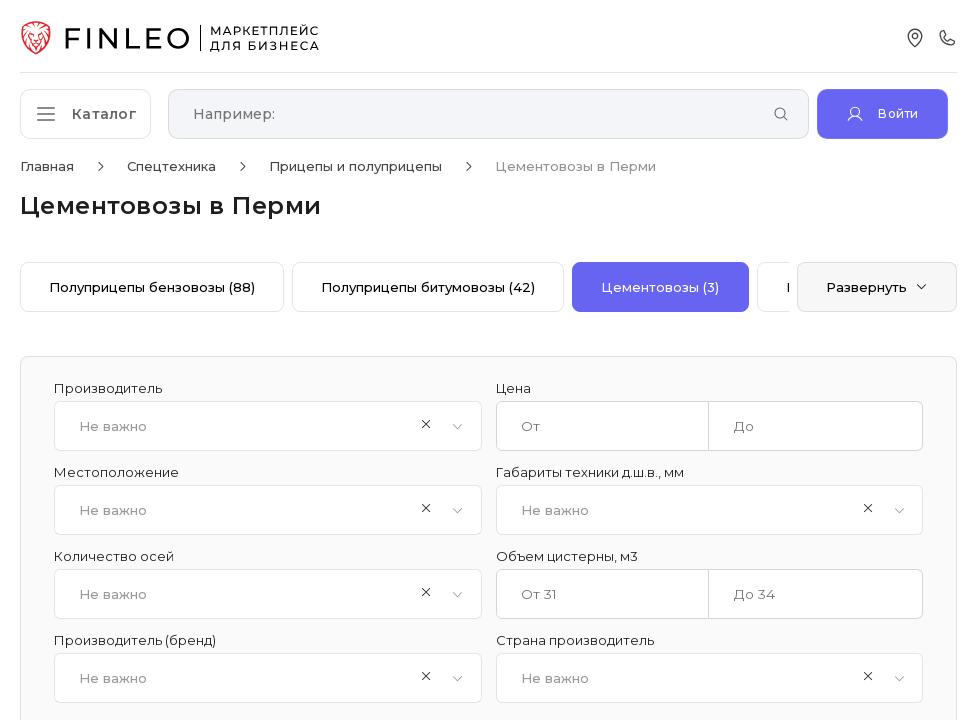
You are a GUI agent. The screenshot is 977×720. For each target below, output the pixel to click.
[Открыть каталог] (90, 114)
